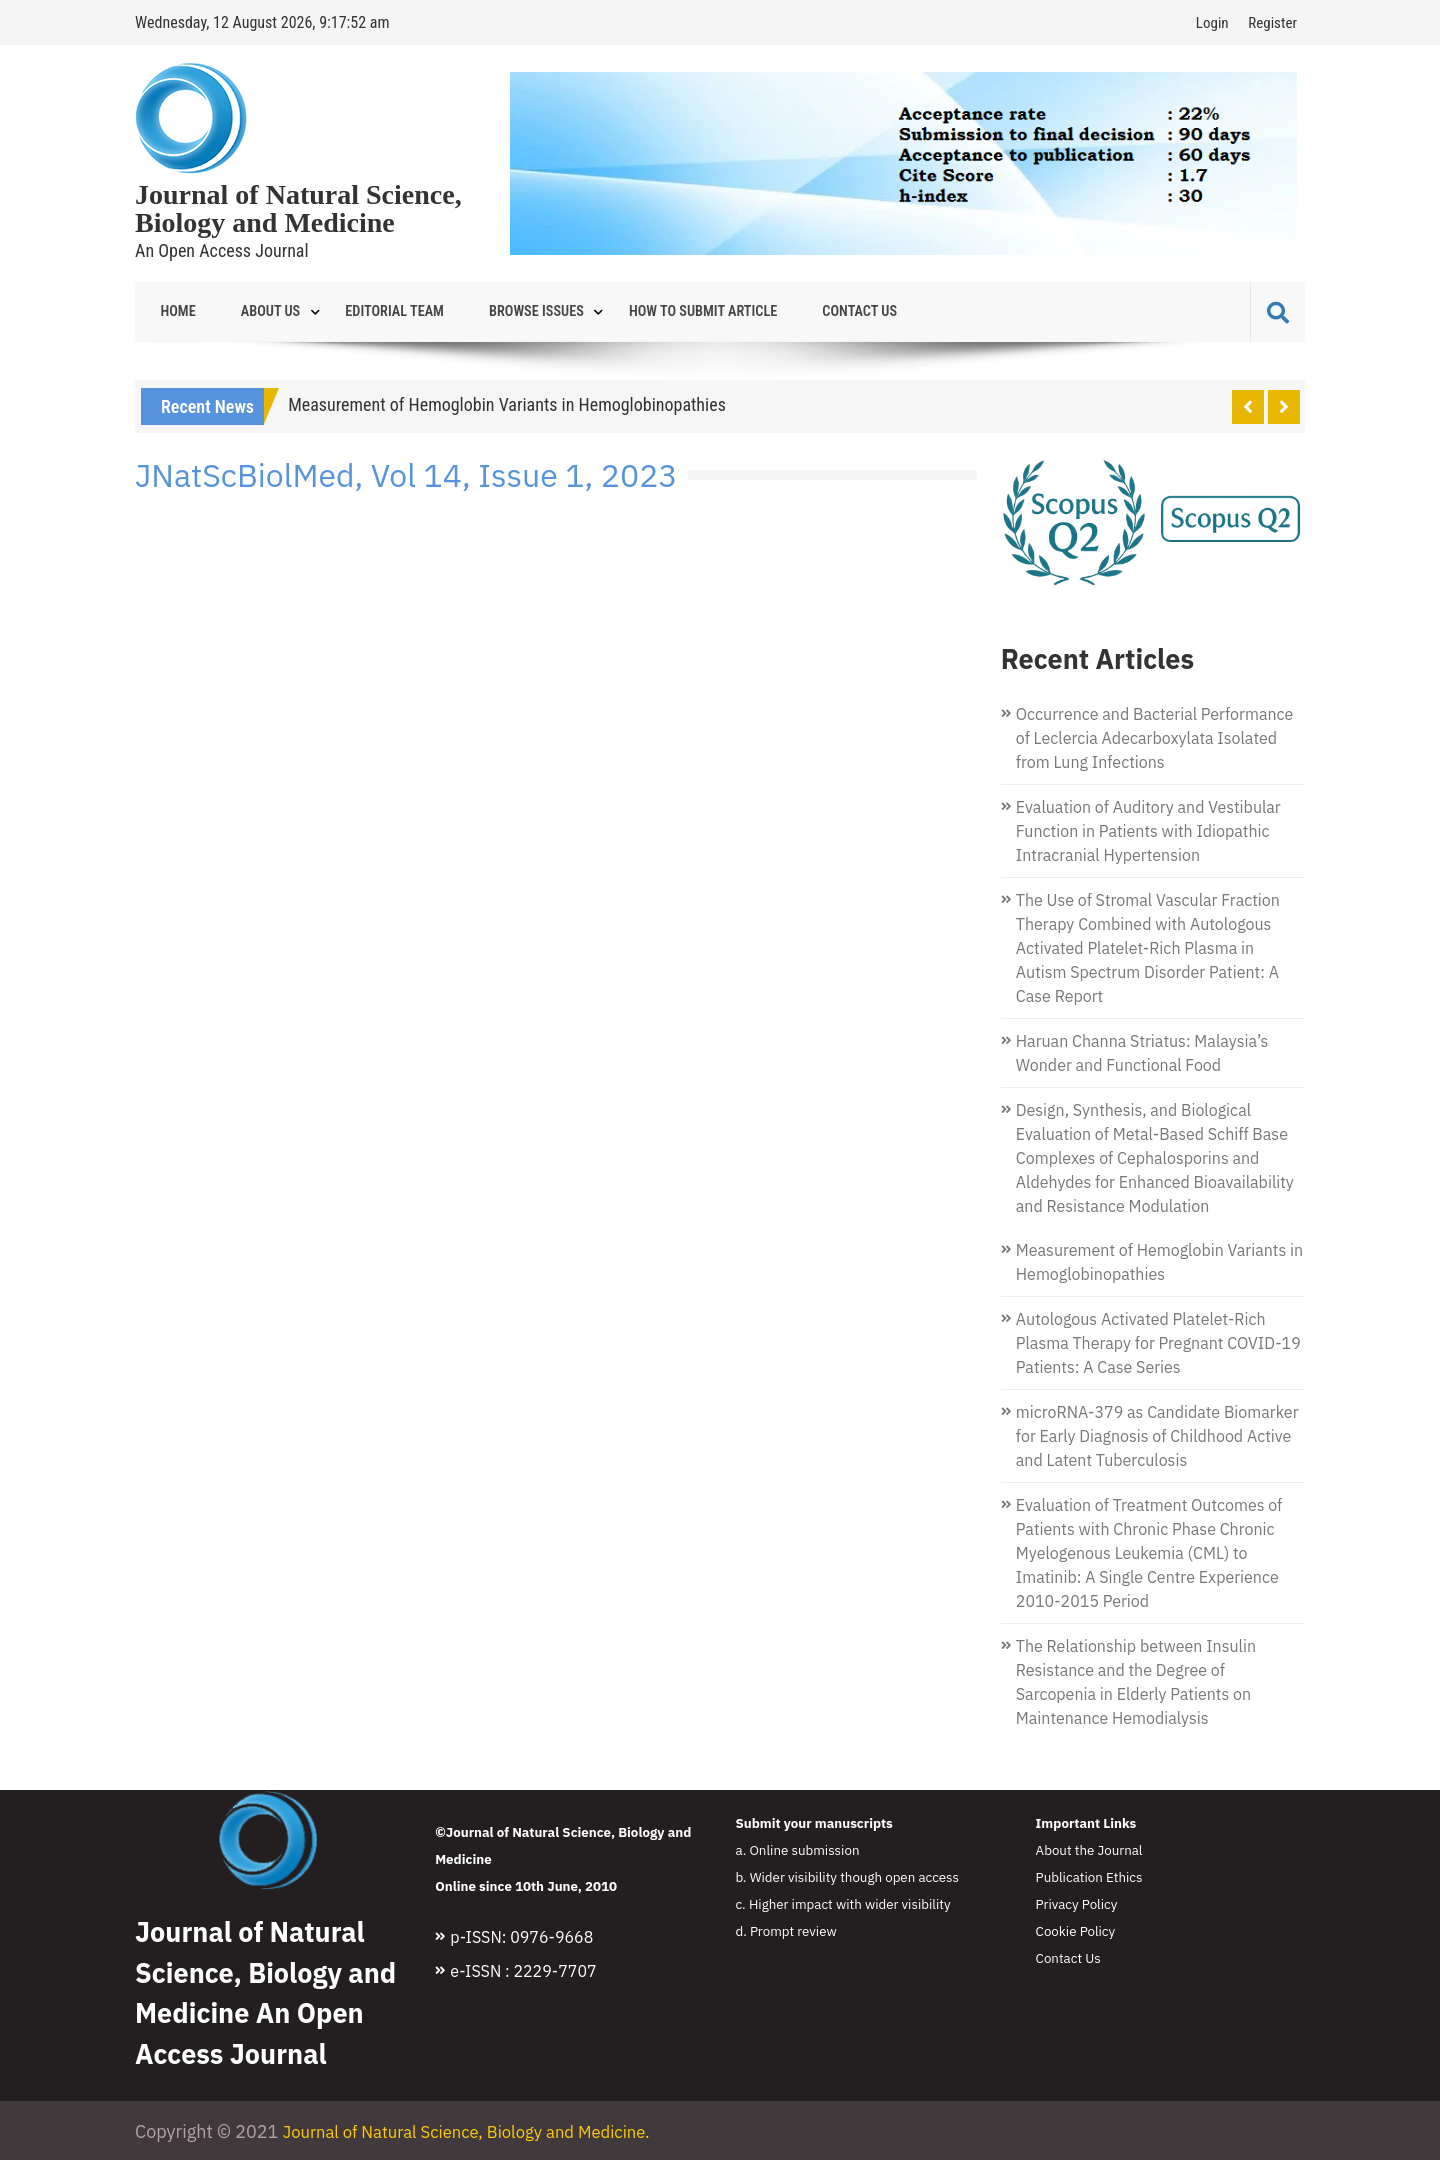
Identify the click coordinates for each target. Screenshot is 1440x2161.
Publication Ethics (1089, 1878)
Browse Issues (493, 312)
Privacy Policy (1077, 1905)
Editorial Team (364, 312)
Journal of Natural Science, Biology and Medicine (298, 209)
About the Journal (1089, 1851)
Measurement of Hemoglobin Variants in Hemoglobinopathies (507, 405)
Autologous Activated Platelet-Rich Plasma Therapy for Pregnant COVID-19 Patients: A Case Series (1158, 1344)
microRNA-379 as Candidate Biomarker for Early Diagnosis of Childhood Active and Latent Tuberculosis (1157, 1437)
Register (1272, 23)
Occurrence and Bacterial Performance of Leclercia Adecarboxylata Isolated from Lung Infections (1154, 739)
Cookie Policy (1076, 1932)
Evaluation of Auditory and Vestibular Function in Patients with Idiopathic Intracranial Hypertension (1148, 832)
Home (172, 312)
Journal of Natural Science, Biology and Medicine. (481, 2132)
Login (1212, 23)
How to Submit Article (647, 312)
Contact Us (790, 312)
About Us (253, 312)
